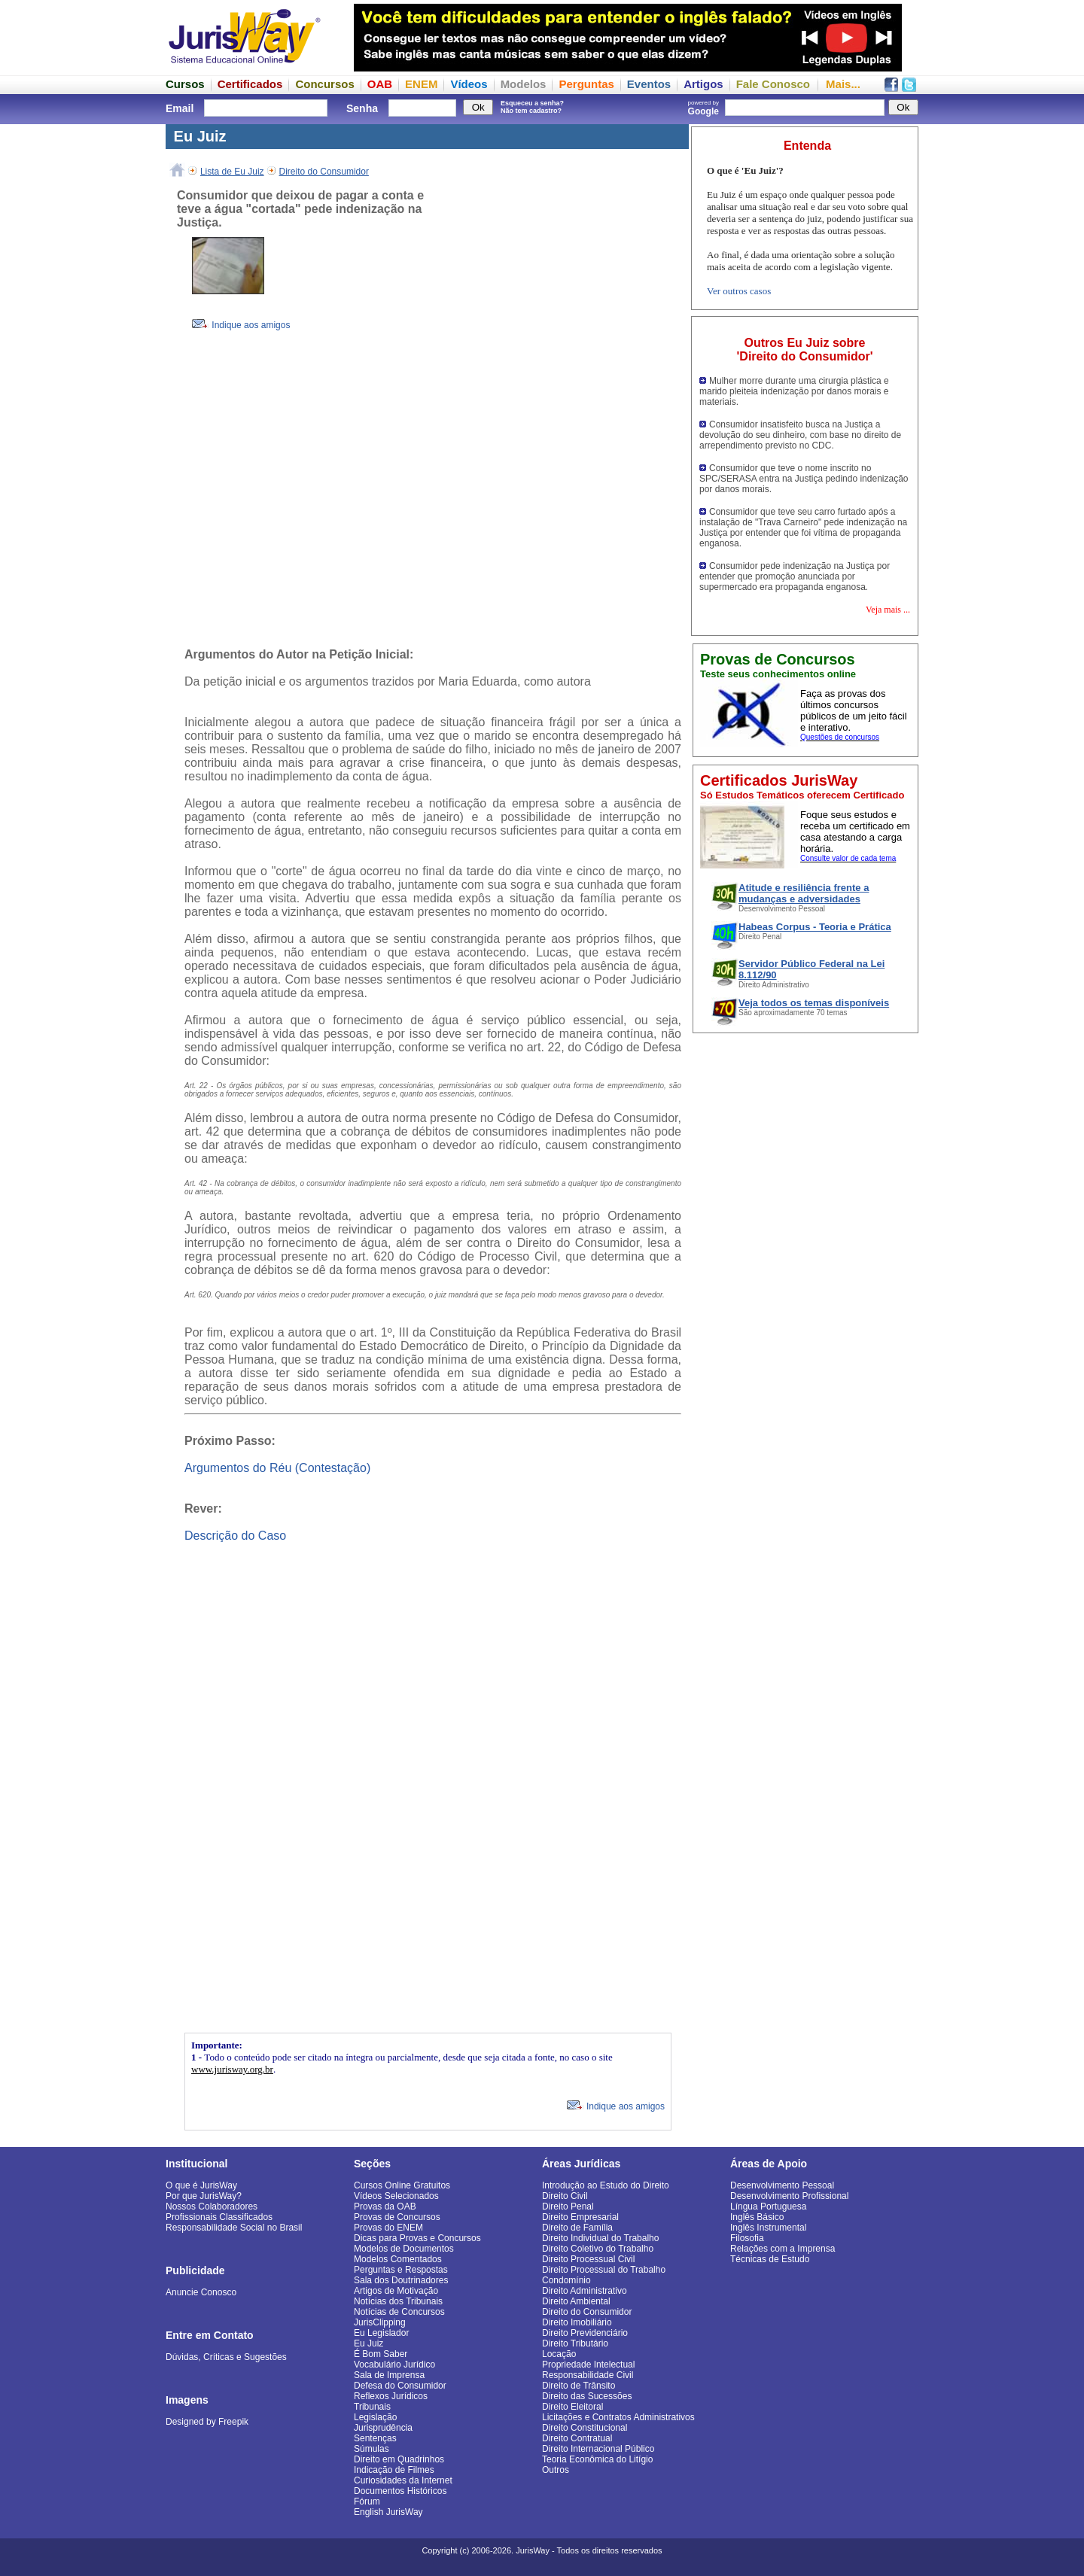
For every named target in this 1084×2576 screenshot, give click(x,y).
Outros (555, 2470)
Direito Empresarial (580, 2217)
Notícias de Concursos (399, 2312)
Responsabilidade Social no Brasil (234, 2227)
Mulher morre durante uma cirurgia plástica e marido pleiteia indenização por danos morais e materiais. (794, 391)
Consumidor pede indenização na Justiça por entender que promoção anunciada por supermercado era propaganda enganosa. (794, 576)
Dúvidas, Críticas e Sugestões (226, 2357)
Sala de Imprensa (389, 2375)
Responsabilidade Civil (587, 2375)
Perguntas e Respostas (401, 2269)
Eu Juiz (368, 2343)
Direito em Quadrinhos (399, 2459)
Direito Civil (565, 2196)
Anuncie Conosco (201, 2292)
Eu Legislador (381, 2333)
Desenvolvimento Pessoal (782, 2185)
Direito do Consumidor (324, 171)
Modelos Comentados (398, 2259)
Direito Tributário (575, 2343)
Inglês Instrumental (768, 2227)
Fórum (367, 2501)
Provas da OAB (385, 2206)
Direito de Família (577, 2227)
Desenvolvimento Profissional (789, 2196)
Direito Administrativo (584, 2291)
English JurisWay (388, 2512)
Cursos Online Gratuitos (402, 2185)
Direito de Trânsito (578, 2385)
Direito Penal (568, 2206)
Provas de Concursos (397, 2217)
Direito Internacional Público (598, 2449)
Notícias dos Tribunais (398, 2301)
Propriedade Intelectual (588, 2364)
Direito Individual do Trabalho (600, 2238)
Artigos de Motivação (396, 2291)
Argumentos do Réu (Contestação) (277, 1467)
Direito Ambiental (576, 2301)
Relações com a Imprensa (782, 2248)
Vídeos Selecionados (396, 2196)
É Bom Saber (380, 2354)
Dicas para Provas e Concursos (417, 2238)
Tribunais (372, 2406)
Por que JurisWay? (204, 2196)
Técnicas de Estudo (769, 2259)
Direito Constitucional (584, 2427)
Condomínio (566, 2280)
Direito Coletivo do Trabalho (597, 2248)
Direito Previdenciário (585, 2333)
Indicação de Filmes (394, 2470)
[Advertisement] (568, 414)
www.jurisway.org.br (232, 2069)
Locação (559, 2354)
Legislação (375, 2417)
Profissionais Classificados (219, 2217)
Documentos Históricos (400, 2491)
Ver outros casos (739, 291)
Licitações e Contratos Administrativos (618, 2417)
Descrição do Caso (235, 1535)
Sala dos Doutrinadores (401, 2280)
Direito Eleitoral (572, 2406)
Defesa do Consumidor (400, 2385)
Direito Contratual (577, 2438)
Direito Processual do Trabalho (603, 2269)
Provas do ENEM (388, 2227)
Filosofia (747, 2238)
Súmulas (371, 2449)
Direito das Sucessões (587, 2396)
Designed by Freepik (207, 2421)
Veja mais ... (888, 609)
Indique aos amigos (241, 325)
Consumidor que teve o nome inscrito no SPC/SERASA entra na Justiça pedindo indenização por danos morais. (804, 478)
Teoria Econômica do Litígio (597, 2459)
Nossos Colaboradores (211, 2206)
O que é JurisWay (201, 2185)
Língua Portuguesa (768, 2206)
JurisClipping (380, 2322)
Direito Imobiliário (577, 2322)
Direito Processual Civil (588, 2259)
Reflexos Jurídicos (391, 2396)
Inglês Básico (757, 2217)
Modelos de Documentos (404, 2248)
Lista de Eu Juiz (232, 171)
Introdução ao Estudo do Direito (605, 2185)
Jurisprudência (383, 2427)
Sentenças (375, 2438)
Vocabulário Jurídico (394, 2364)
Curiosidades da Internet (403, 2480)
